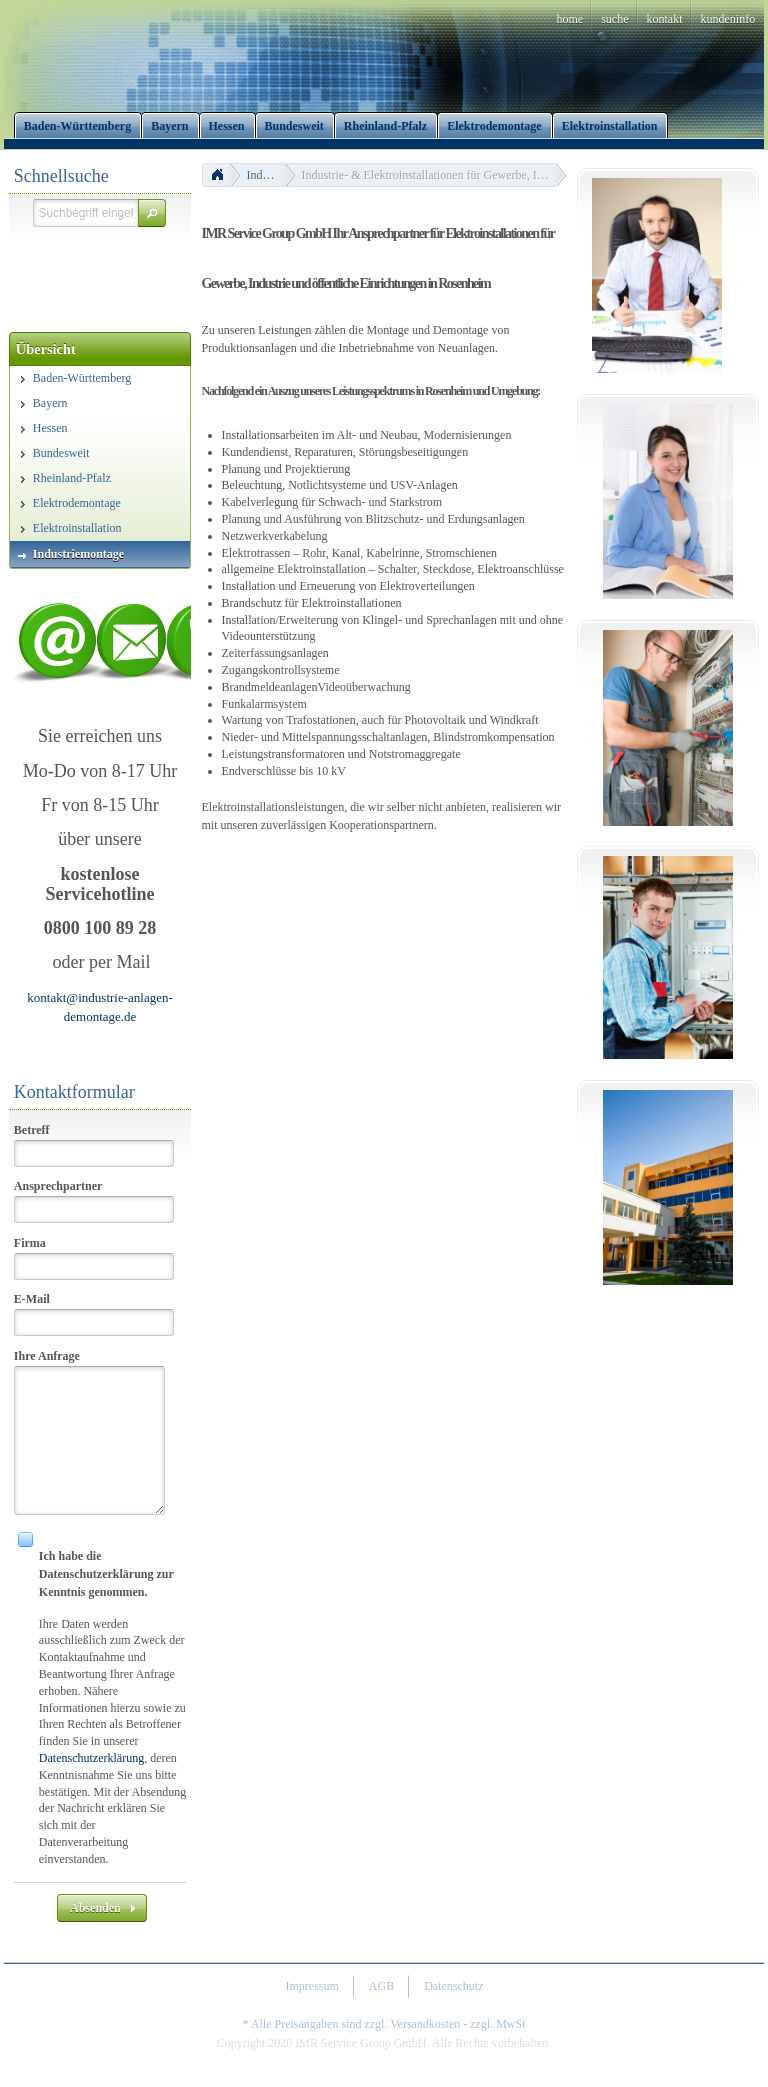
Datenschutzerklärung (91, 1758)
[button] (152, 213)
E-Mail (32, 1299)
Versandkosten (425, 2024)
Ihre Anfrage (47, 1356)
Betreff (32, 1130)
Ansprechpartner (58, 1186)
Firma (30, 1243)
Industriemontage (271, 175)
